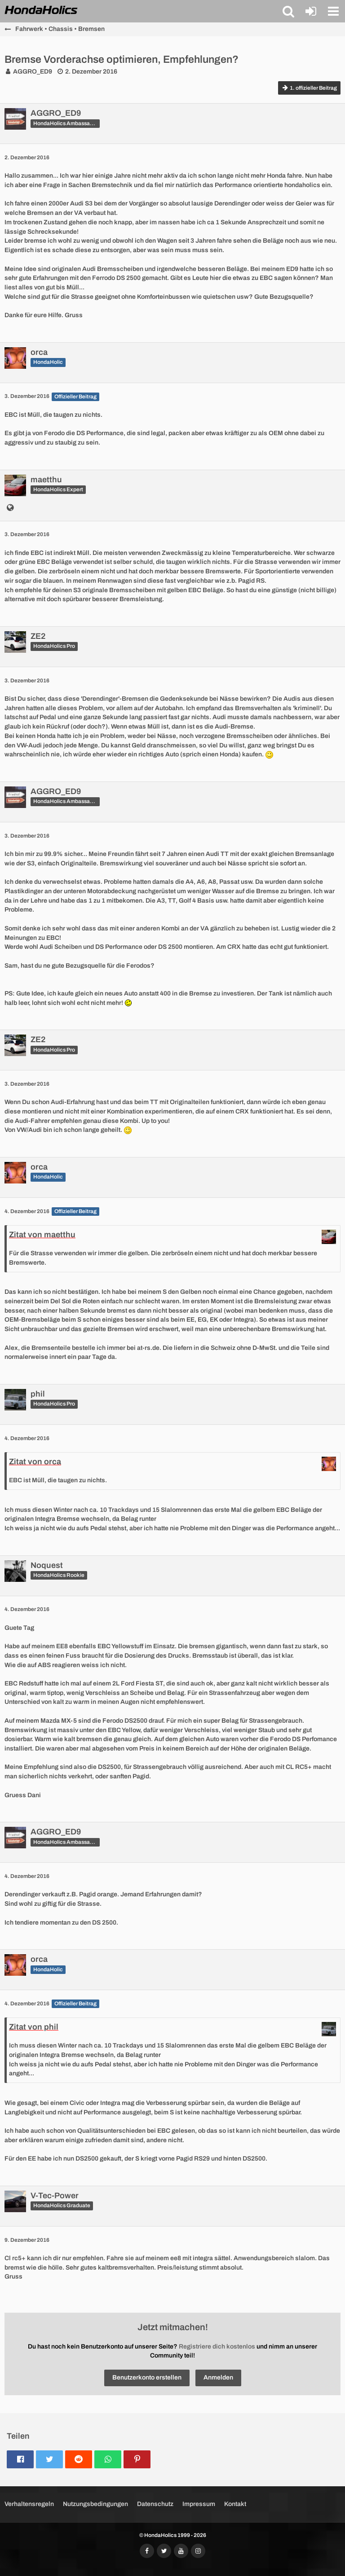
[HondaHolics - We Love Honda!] (41, 11)
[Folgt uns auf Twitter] (164, 2551)
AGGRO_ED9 (32, 71)
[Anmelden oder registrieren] (311, 11)
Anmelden (218, 2377)
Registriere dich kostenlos (217, 2346)
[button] (288, 11)
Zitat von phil (33, 2026)
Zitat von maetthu (42, 1234)
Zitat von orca (35, 1461)
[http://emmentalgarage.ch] (9, 508)
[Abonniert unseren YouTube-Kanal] (181, 2551)
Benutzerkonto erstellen (146, 2377)
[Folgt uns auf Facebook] (147, 2551)
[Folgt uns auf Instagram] (198, 2551)
